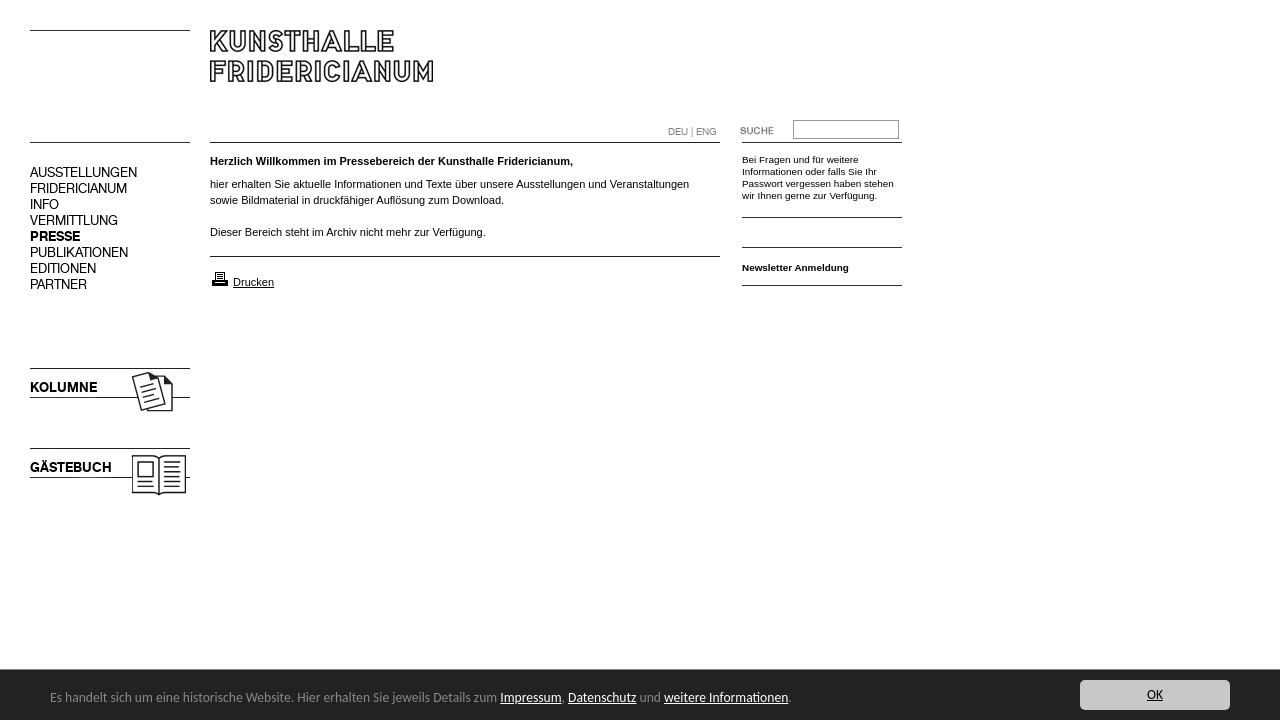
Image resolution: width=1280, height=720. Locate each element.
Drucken (253, 282)
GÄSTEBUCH (71, 467)
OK (1155, 694)
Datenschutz (602, 697)
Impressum (530, 697)
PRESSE (55, 236)
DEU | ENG (692, 131)
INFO (44, 204)
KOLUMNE (63, 387)
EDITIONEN (63, 268)
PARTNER (58, 284)
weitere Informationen (726, 697)
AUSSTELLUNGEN (83, 172)
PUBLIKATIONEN (79, 252)
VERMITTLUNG (74, 220)
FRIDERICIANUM (78, 188)
